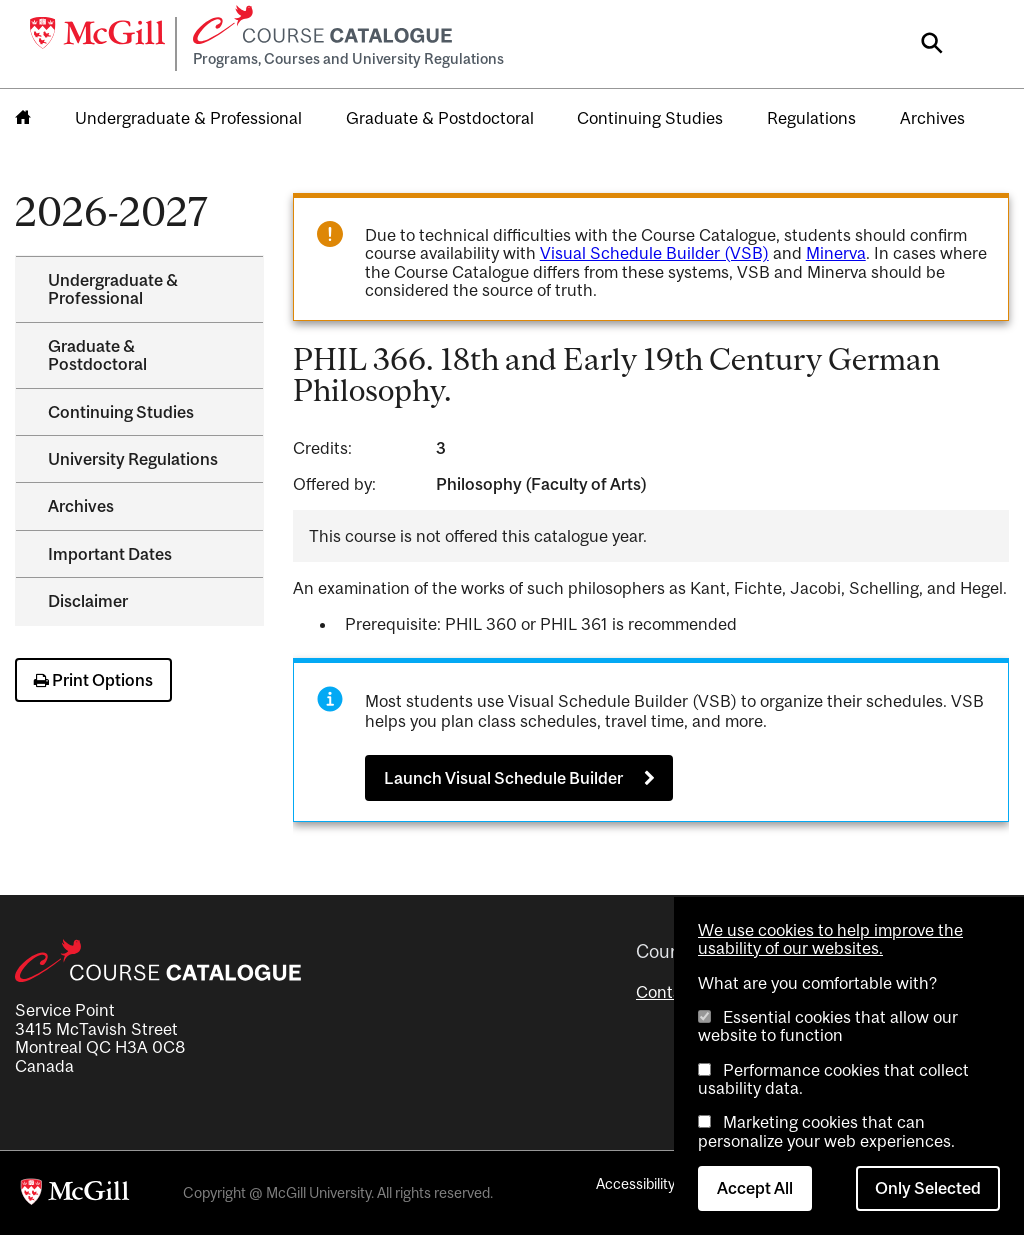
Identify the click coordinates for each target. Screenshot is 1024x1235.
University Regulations (133, 459)
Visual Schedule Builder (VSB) (654, 253)
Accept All (755, 1188)
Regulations (811, 118)
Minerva (836, 253)
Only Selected (928, 1188)
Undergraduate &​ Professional (113, 289)
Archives (932, 118)
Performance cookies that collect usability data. (833, 1079)
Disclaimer (88, 601)
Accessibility (635, 1183)
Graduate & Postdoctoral (440, 118)
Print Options (93, 680)
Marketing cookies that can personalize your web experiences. (826, 1131)
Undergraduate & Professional (188, 118)
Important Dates (110, 554)
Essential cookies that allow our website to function (828, 1026)
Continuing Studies (650, 118)
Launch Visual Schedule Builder (503, 778)
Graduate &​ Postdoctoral (97, 355)
